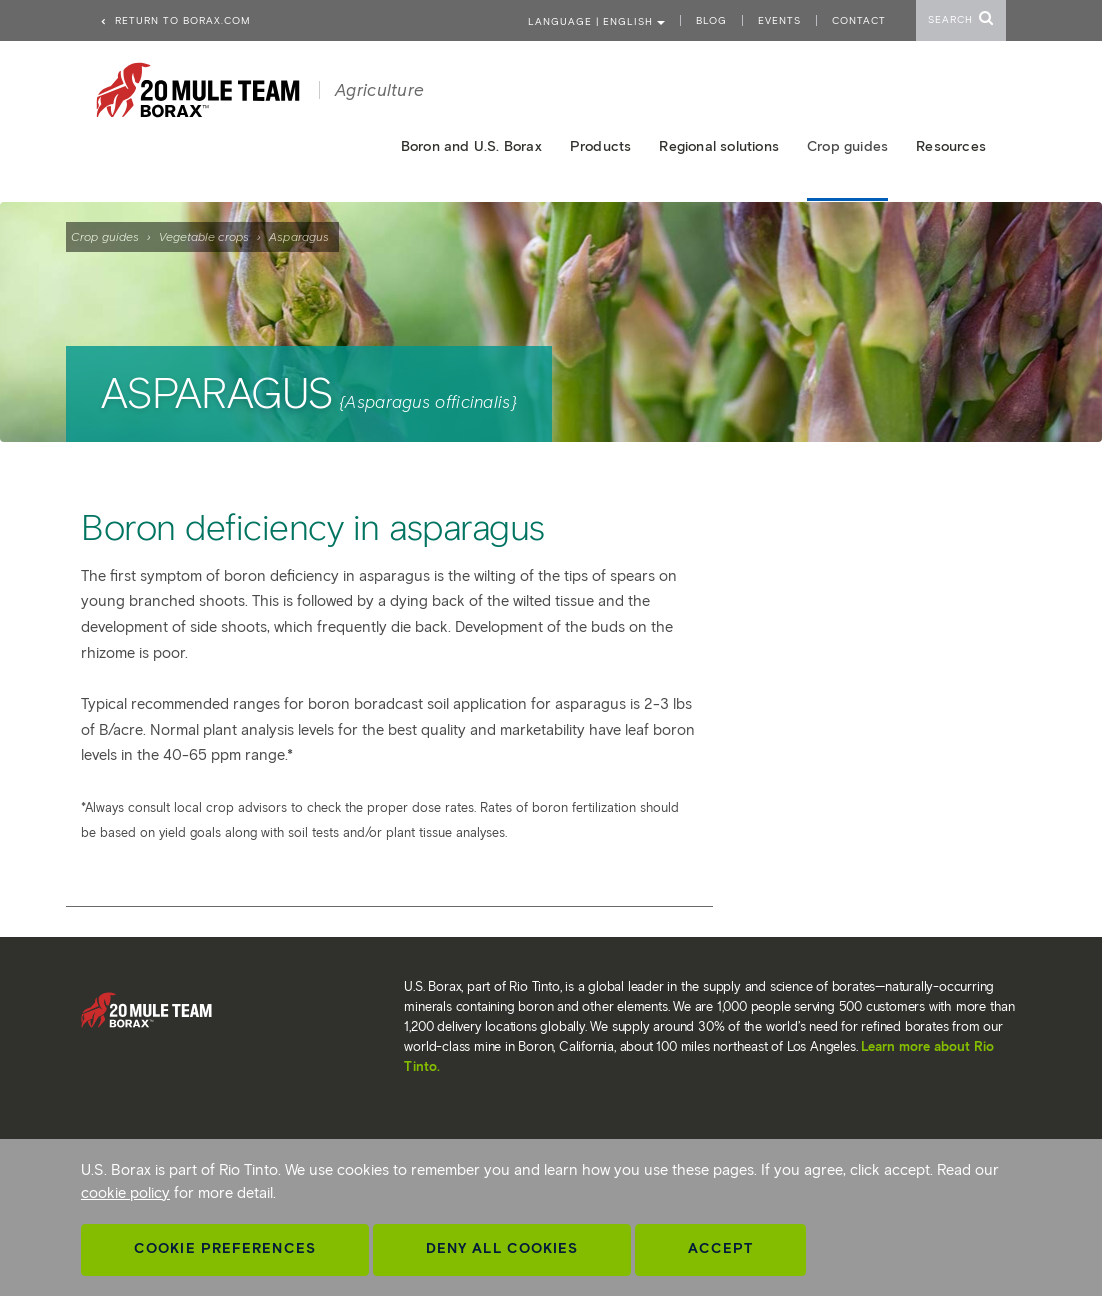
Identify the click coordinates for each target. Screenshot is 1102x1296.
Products (601, 146)
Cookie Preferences (225, 1248)
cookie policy (125, 1193)
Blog (711, 20)
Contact (859, 20)
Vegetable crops (204, 236)
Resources (951, 146)
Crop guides (105, 236)
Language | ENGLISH (596, 21)
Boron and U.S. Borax (471, 146)
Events (779, 20)
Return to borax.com (175, 20)
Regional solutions (719, 146)
